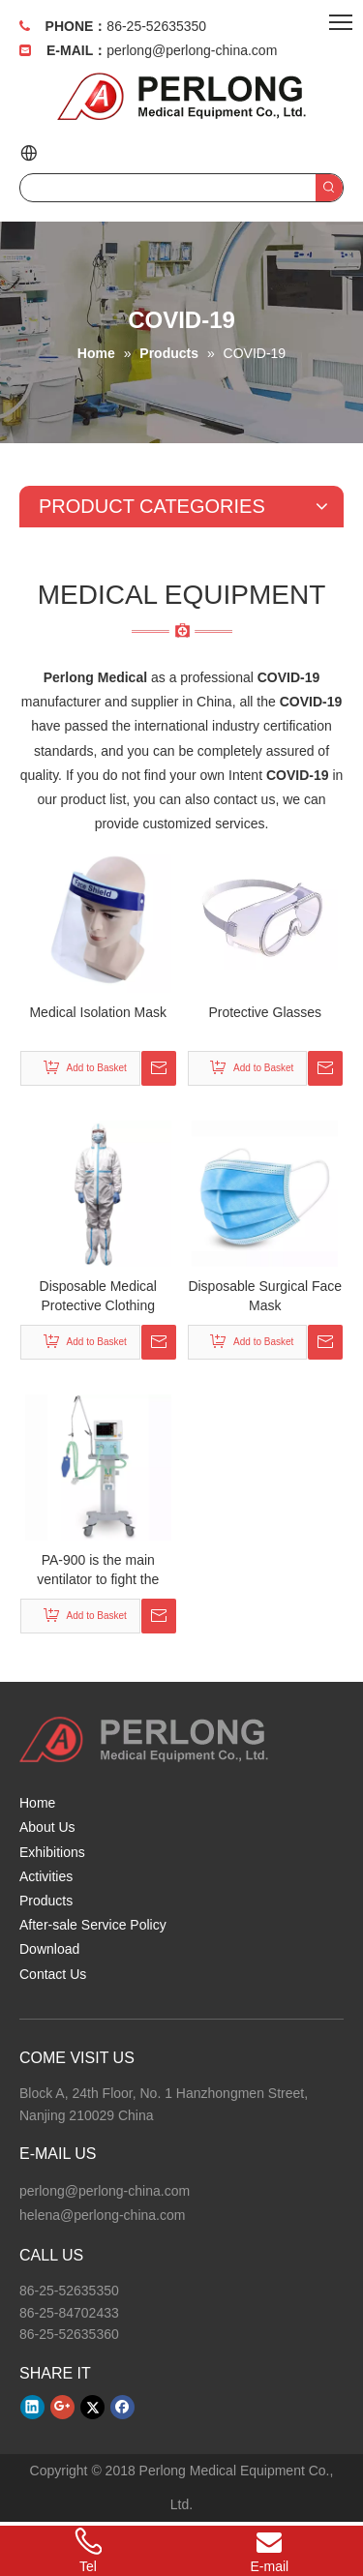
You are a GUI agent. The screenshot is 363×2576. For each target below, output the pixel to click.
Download (49, 1949)
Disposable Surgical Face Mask (265, 1295)
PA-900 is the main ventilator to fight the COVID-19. (98, 1570)
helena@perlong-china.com (102, 2215)
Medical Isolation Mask (97, 1012)
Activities (46, 1876)
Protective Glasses (264, 1012)
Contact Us (52, 1974)
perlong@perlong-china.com (191, 50)
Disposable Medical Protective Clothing (98, 1295)
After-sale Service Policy (92, 1924)
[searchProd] (168, 187)
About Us (47, 1827)
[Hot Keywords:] (329, 187)
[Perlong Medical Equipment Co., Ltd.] (143, 1739)
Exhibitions (52, 1852)
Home (37, 1803)
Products (46, 1900)
